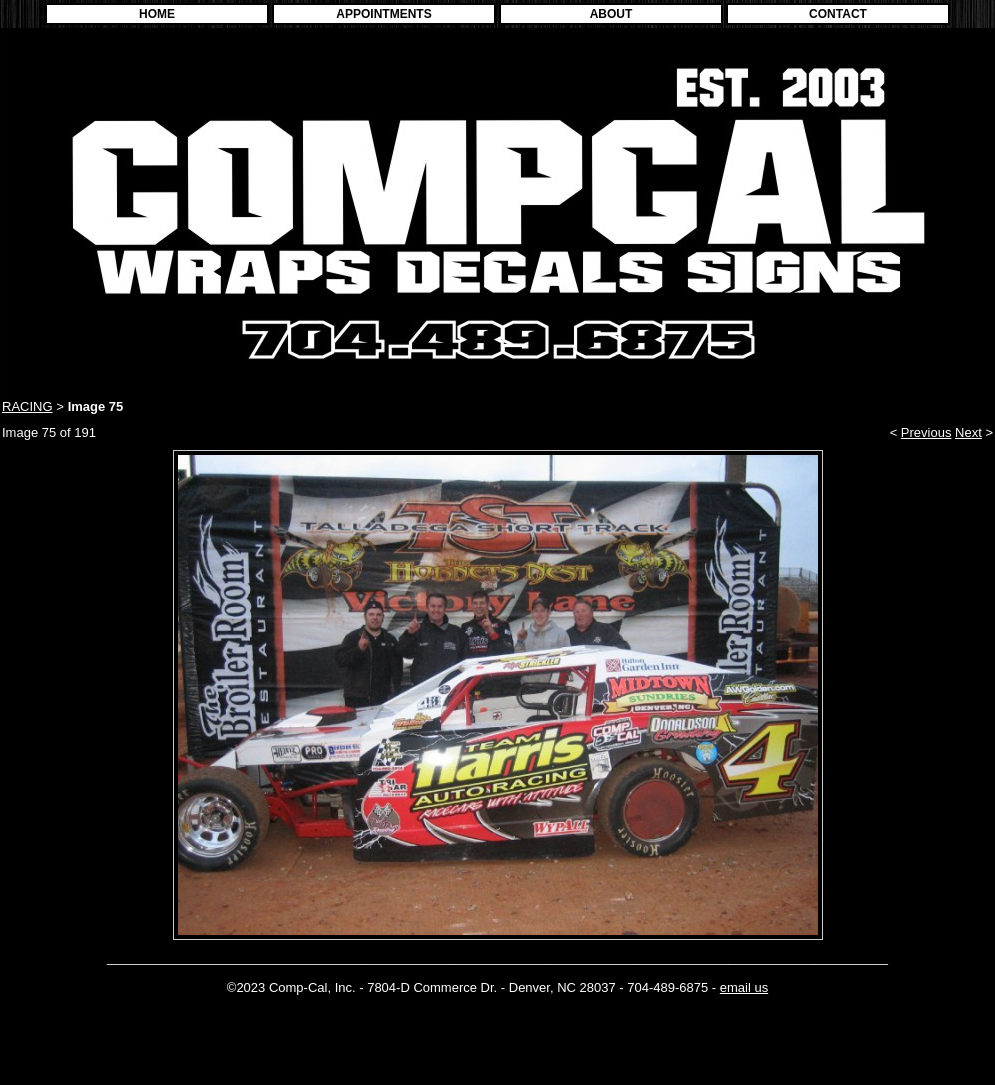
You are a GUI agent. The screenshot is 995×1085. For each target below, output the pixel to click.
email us (744, 987)
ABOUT (611, 14)
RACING (27, 406)
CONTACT (838, 14)
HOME (157, 14)
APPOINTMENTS (383, 14)
